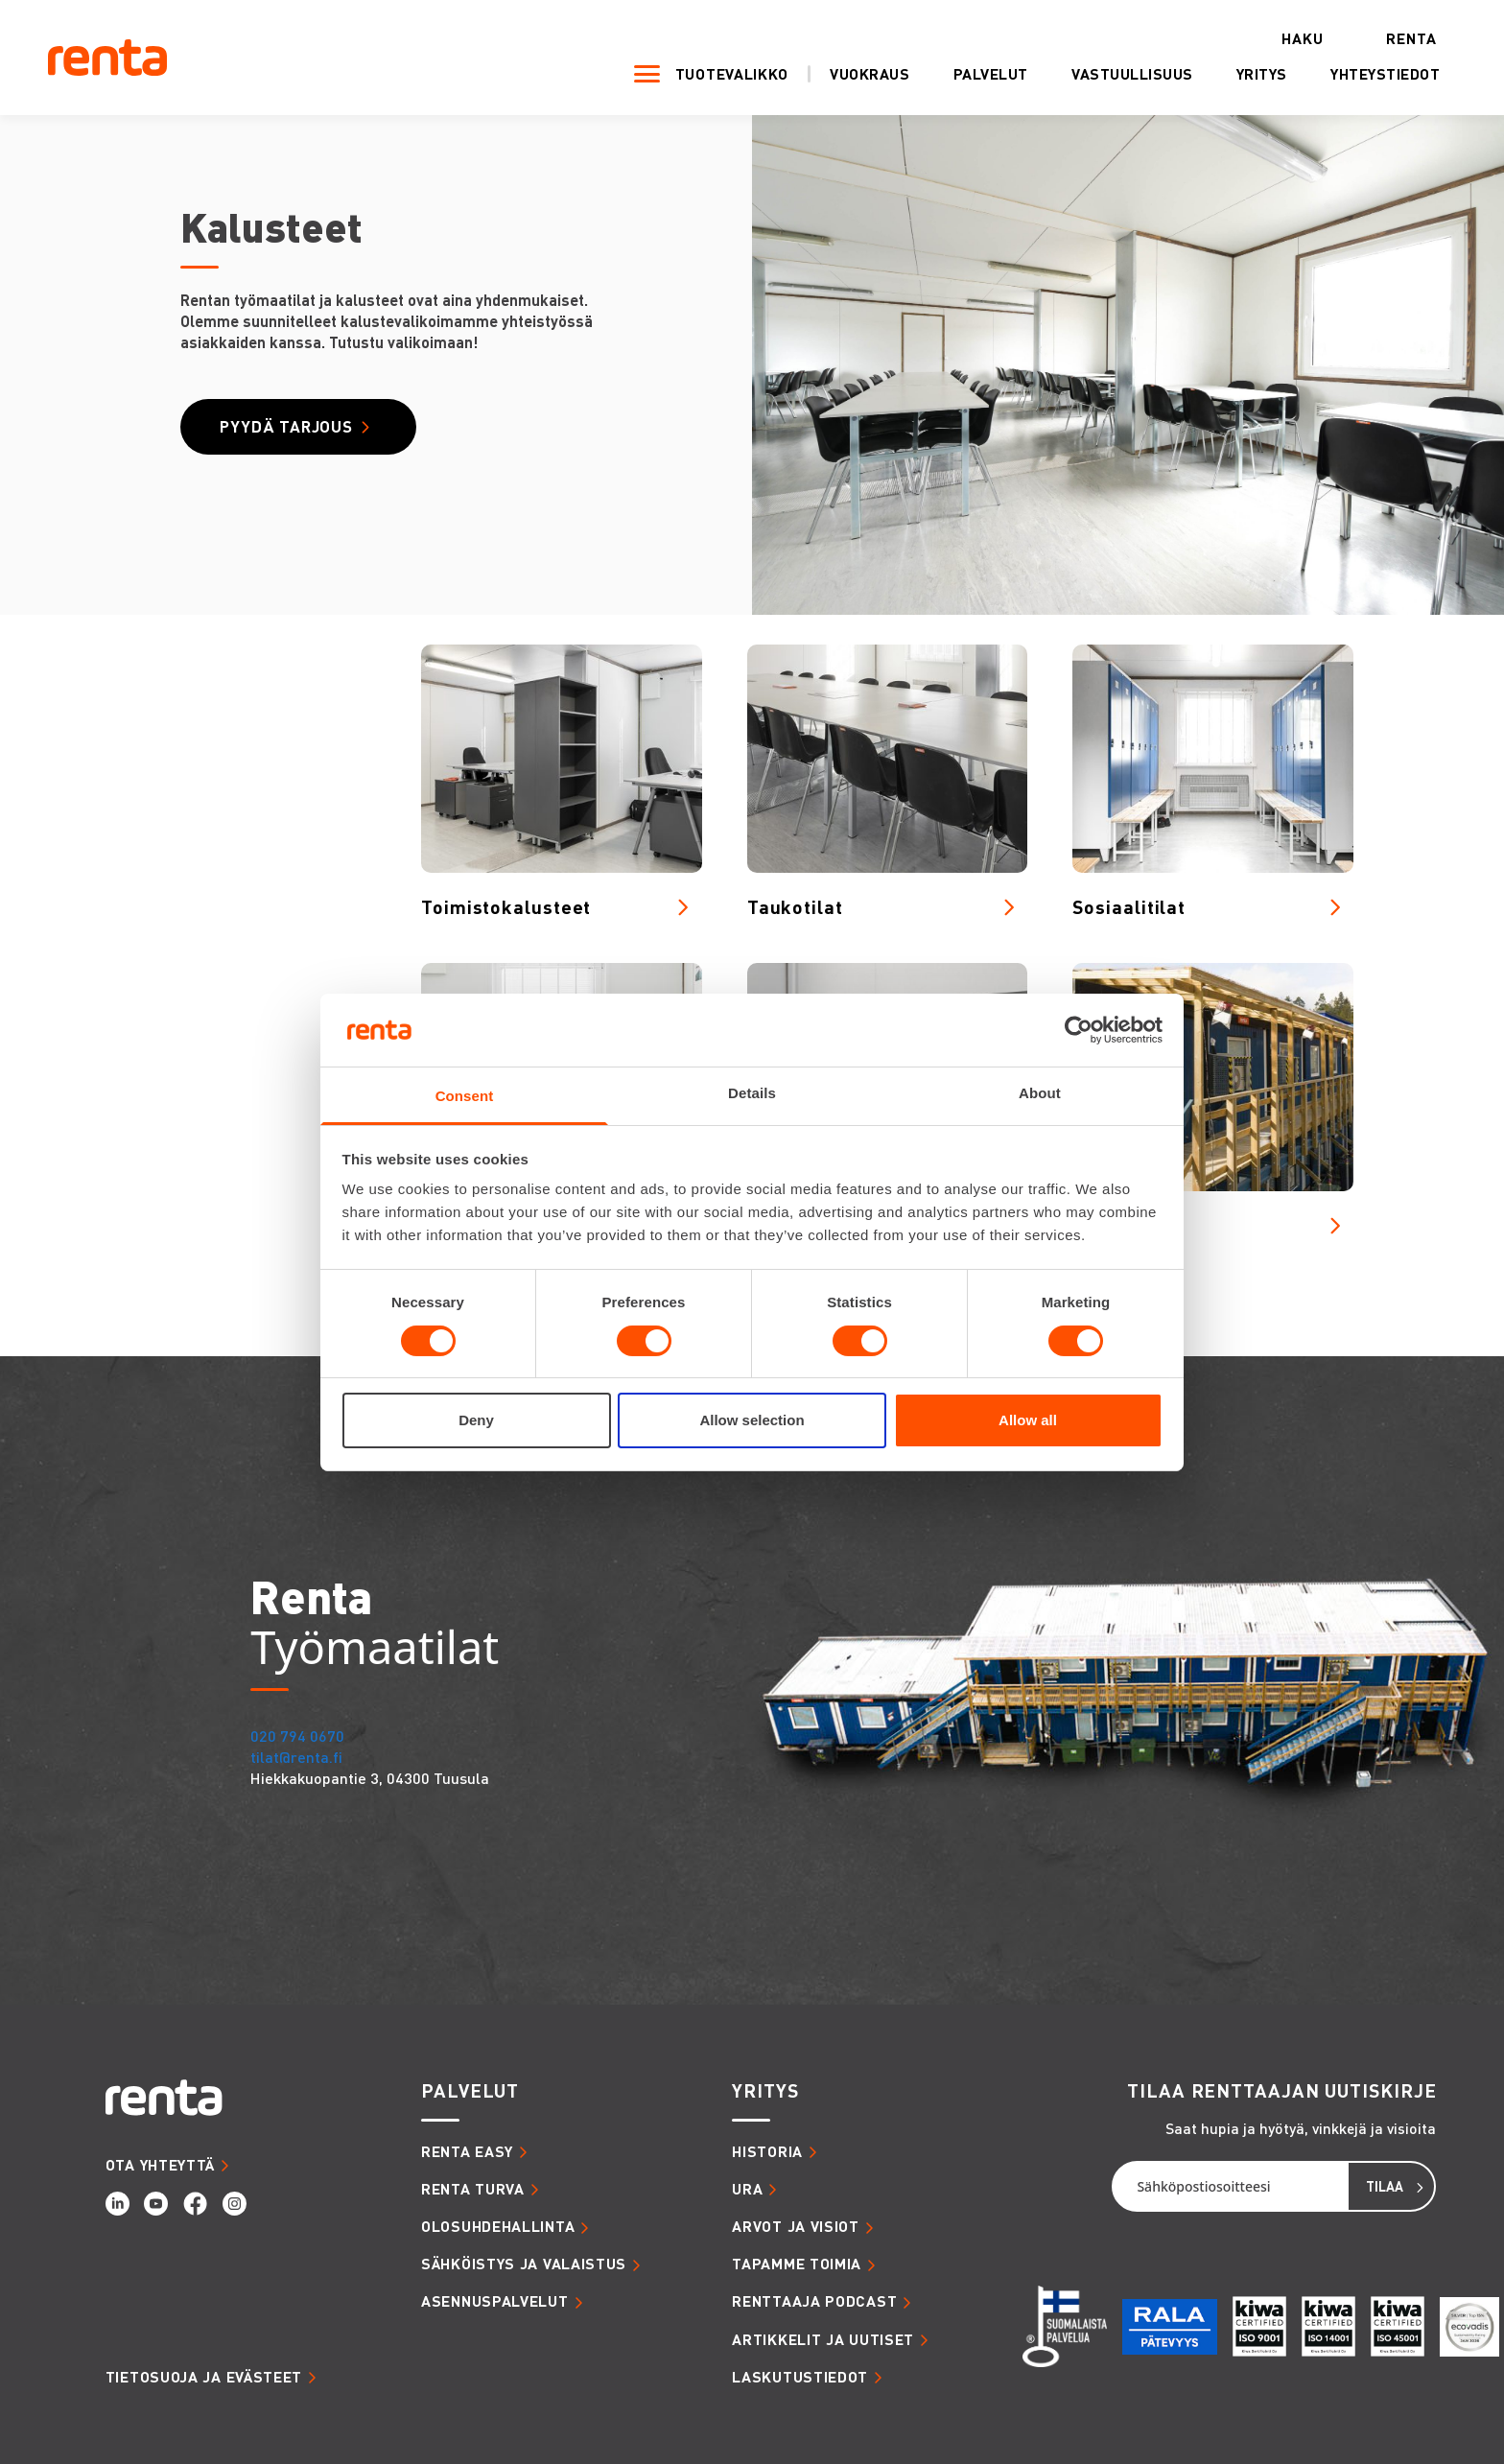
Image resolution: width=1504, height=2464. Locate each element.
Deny (476, 1420)
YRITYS (765, 2090)
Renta (1389, 39)
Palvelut (968, 75)
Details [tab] (752, 1093)
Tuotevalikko (709, 74)
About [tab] (1040, 1093)
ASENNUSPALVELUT (495, 2301)
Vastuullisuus (1110, 75)
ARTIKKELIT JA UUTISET (823, 2339)
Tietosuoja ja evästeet (204, 2376)
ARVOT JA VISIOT (795, 2226)
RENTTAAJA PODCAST (814, 2301)
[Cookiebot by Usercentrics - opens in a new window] (1079, 1030)
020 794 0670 (297, 1735)
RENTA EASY (467, 2151)
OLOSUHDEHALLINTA (498, 2226)
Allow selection (751, 1420)
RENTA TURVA (473, 2188)
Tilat (1094, 1225)
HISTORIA (767, 2151)
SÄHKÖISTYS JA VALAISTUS (523, 2263)
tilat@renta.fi (296, 1757)
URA (747, 2188)
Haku (1280, 39)
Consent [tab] (464, 1096)
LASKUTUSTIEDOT (800, 2376)
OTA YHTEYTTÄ (160, 2164)
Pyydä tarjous (288, 426)
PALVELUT (470, 2090)
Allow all (1028, 1420)
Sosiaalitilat (1129, 907)
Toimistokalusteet (506, 907)
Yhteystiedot (1364, 75)
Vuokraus (847, 75)
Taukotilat (795, 907)
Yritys (1239, 75)
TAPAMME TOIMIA (796, 2263)
